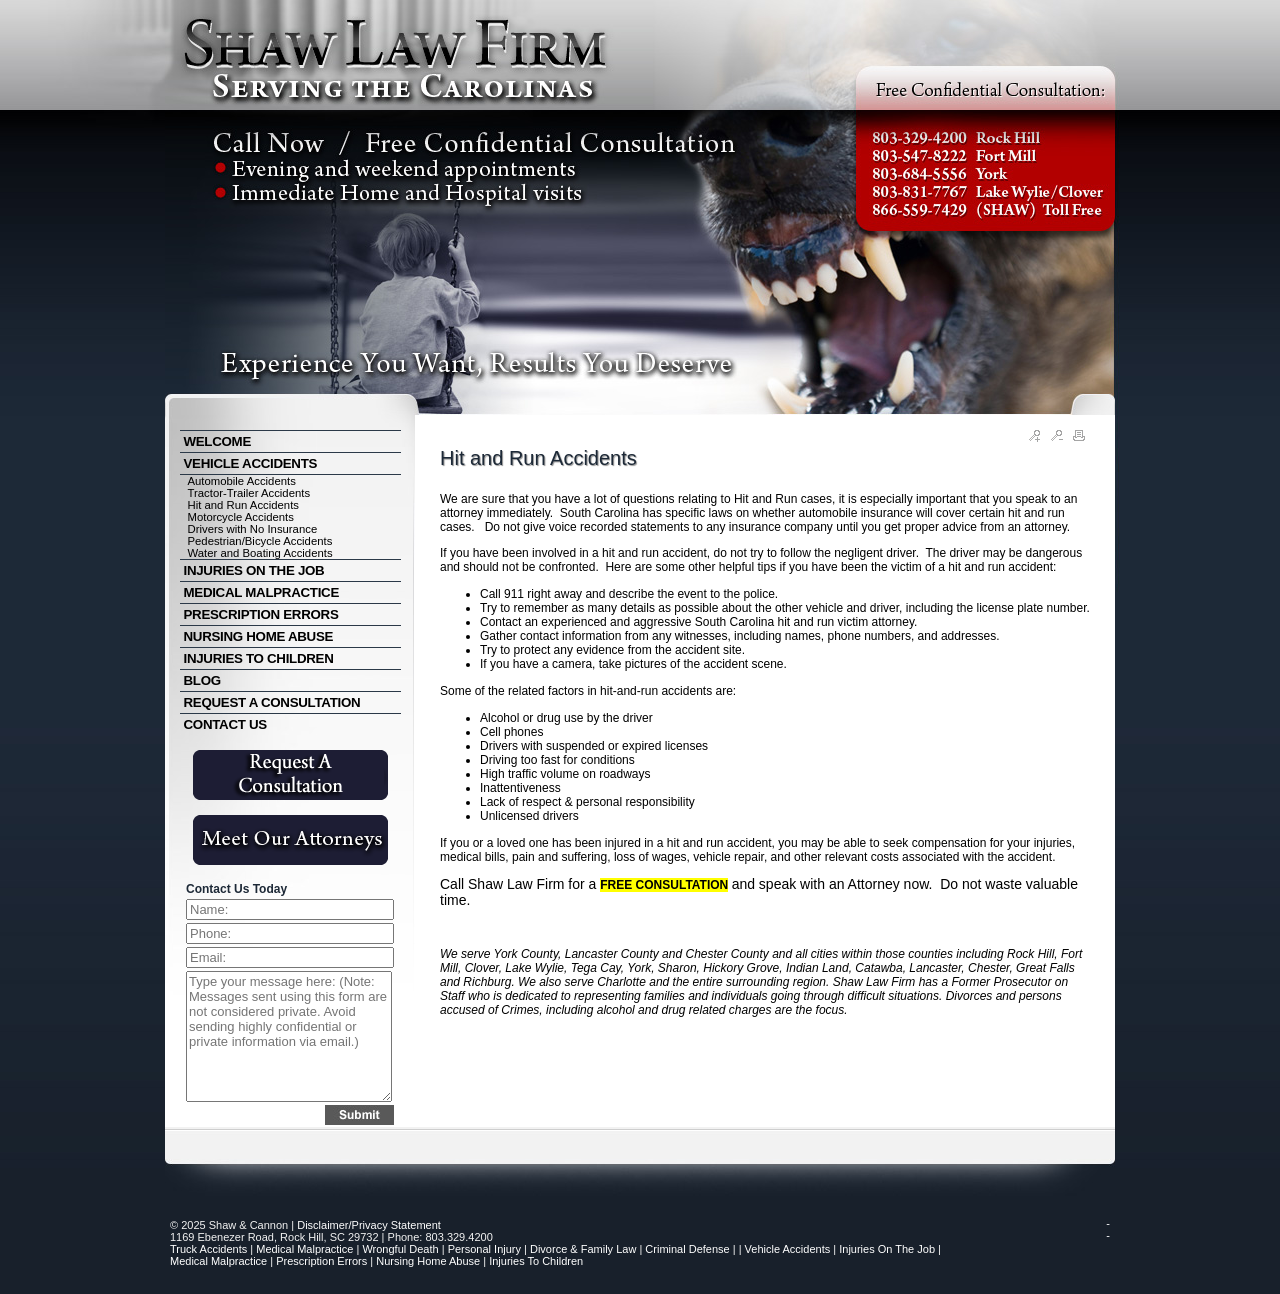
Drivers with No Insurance (253, 529)
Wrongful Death (400, 1249)
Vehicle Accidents (788, 1249)
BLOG (202, 680)
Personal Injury (484, 1249)
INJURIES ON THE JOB (254, 570)
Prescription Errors (321, 1261)
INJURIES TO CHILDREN (259, 658)
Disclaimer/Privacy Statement (369, 1225)
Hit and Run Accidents (243, 505)
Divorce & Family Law (583, 1249)
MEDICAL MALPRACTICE (261, 592)
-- (1108, 1229)
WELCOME (218, 441)
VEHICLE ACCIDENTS (251, 463)
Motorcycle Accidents (241, 517)
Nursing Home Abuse (428, 1261)
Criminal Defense (687, 1249)
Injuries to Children (536, 1261)
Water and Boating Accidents (260, 553)
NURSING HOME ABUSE (259, 636)
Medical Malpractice (304, 1249)
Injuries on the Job (887, 1249)
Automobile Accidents (242, 481)
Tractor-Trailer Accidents (249, 493)
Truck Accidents (208, 1249)
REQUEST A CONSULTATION (272, 702)
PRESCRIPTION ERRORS (261, 614)
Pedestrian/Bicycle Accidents (260, 541)
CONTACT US (225, 724)
